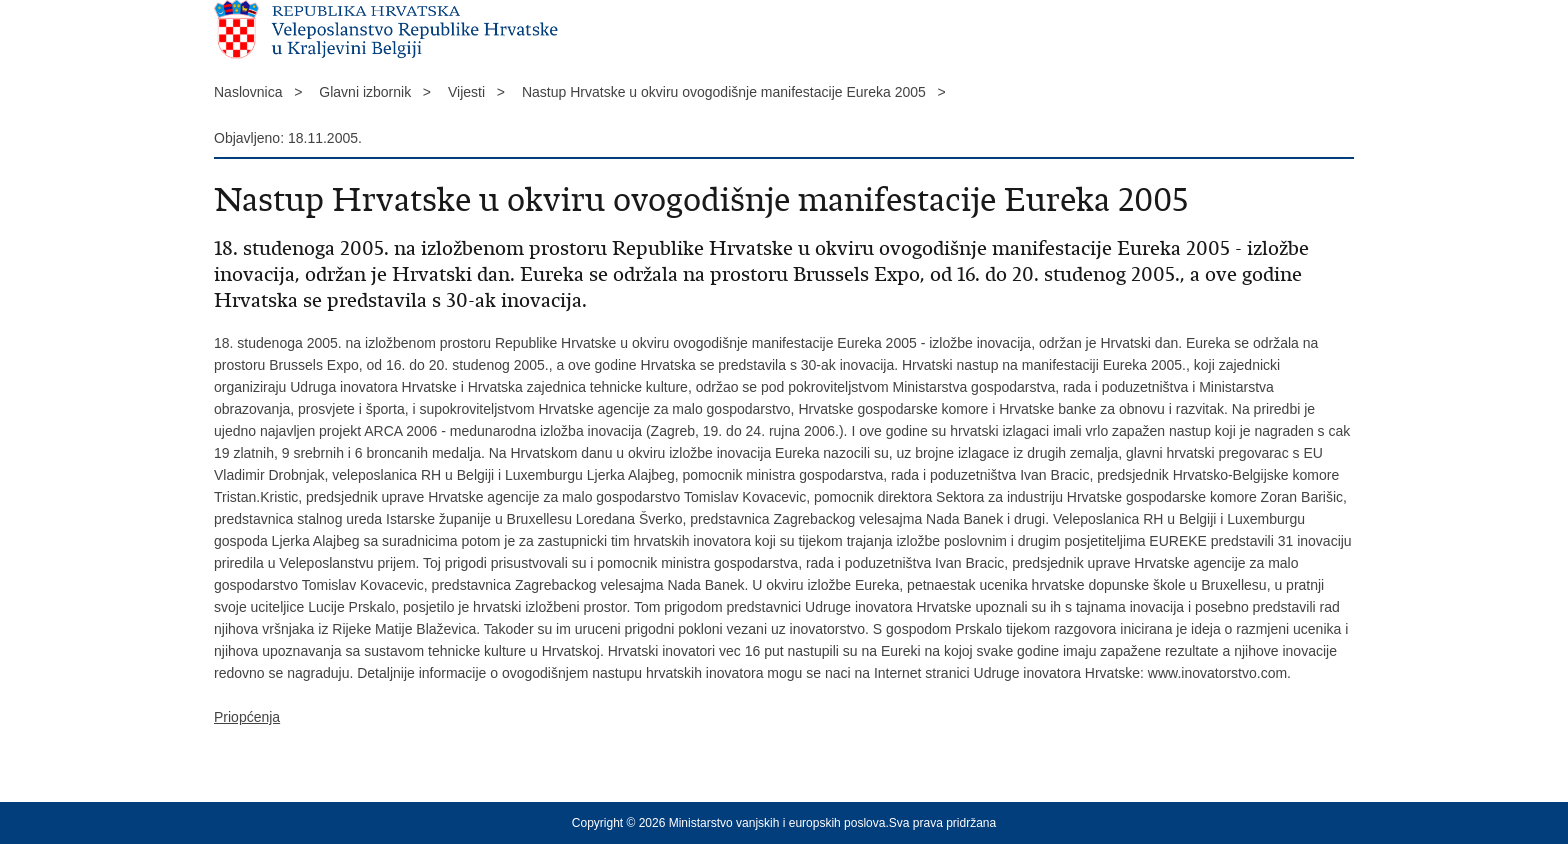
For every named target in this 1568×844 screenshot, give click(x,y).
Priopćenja (247, 717)
